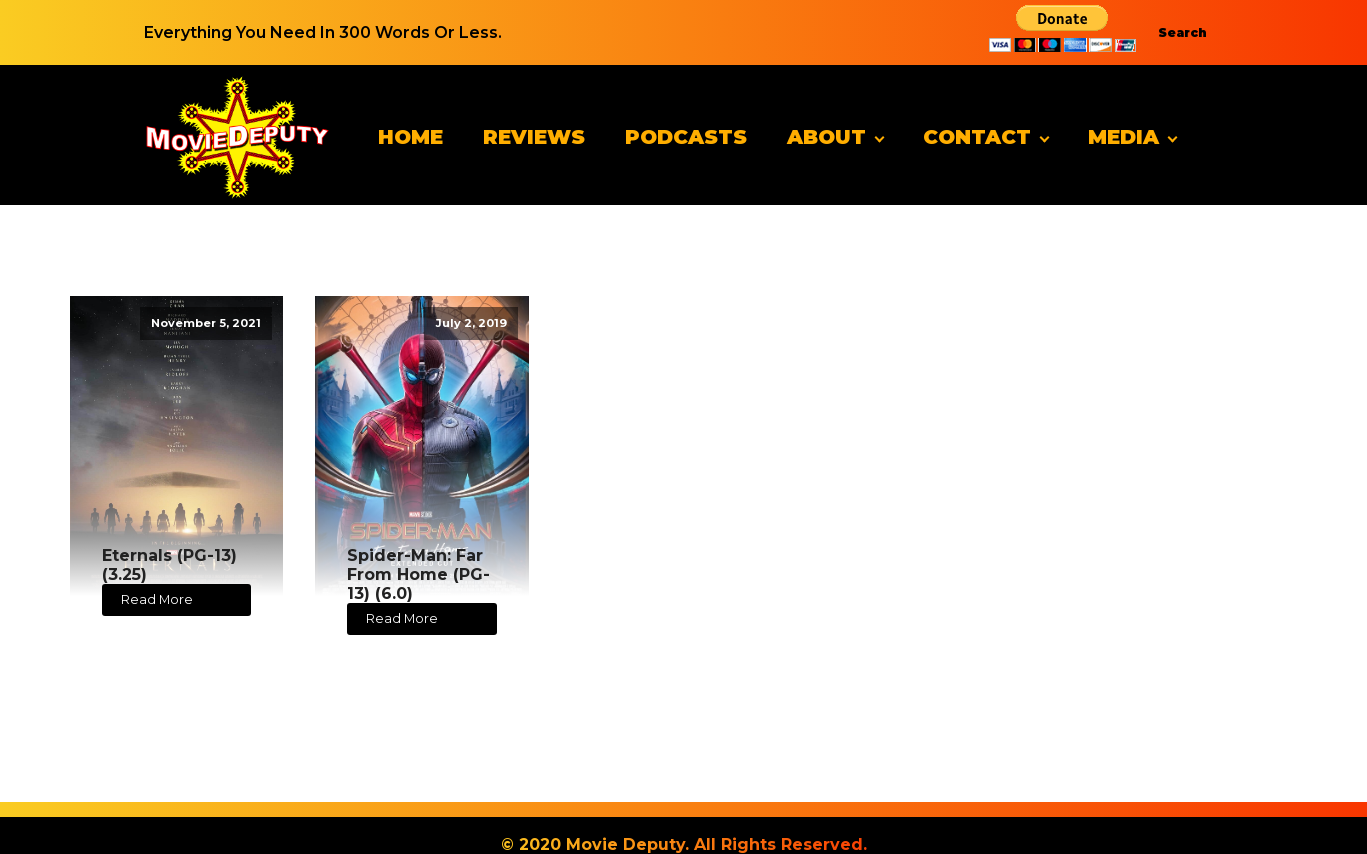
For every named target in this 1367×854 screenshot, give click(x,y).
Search (1182, 32)
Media (1123, 137)
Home (410, 137)
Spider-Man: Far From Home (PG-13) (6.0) (418, 574)
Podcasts (686, 137)
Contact (977, 137)
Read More (157, 599)
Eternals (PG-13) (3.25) (169, 565)
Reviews (534, 137)
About (826, 137)
